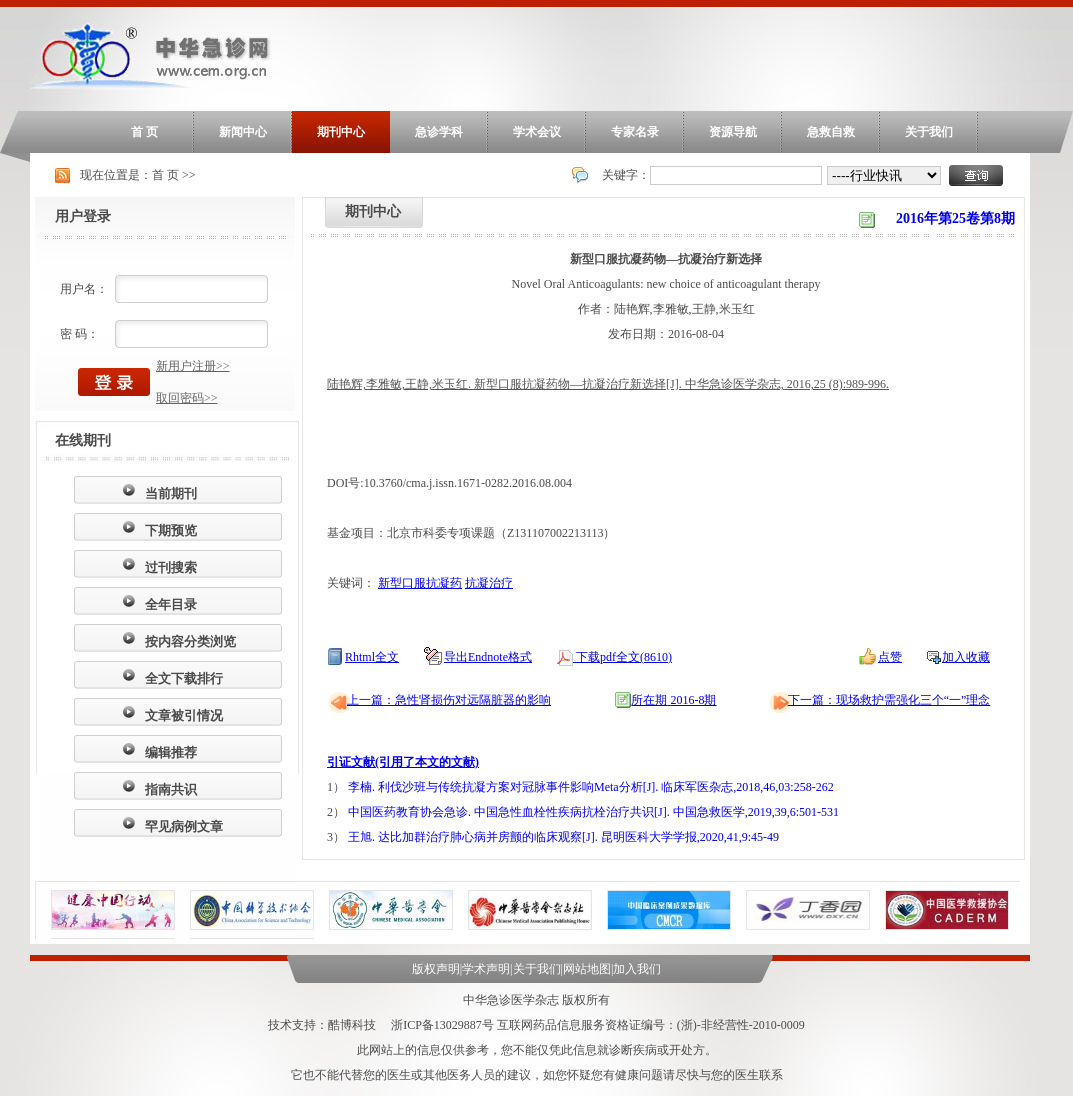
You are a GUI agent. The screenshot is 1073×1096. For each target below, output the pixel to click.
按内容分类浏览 (190, 641)
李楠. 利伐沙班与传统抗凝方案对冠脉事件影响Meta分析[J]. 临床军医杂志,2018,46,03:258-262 (591, 787)
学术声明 (486, 969)
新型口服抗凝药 (420, 583)
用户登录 (83, 216)
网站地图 (587, 969)
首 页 (144, 132)
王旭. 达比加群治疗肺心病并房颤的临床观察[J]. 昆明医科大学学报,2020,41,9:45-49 (563, 837)
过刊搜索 (171, 567)
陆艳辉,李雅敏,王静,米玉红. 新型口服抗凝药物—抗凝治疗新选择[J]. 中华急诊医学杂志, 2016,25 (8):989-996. (608, 384)
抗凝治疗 (489, 583)
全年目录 (171, 604)
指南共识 (171, 789)
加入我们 (637, 969)
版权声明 (436, 969)
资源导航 (733, 132)
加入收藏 (966, 657)
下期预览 (171, 530)
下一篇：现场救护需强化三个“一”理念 (889, 700)
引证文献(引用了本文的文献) (403, 762)
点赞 (890, 657)
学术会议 (537, 132)
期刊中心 (341, 132)
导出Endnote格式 (488, 657)
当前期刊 (171, 493)
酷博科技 (352, 1025)
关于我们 (929, 132)
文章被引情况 (184, 715)
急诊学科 (439, 132)
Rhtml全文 (372, 657)
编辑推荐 (171, 752)
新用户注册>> (193, 366)
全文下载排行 (184, 678)
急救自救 (831, 132)
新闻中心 (243, 132)
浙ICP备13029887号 (442, 1025)
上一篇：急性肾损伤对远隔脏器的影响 (449, 700)
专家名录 (635, 132)
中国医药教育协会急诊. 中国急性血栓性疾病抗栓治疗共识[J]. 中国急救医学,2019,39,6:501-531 (593, 812)
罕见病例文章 (184, 826)
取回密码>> (187, 398)
